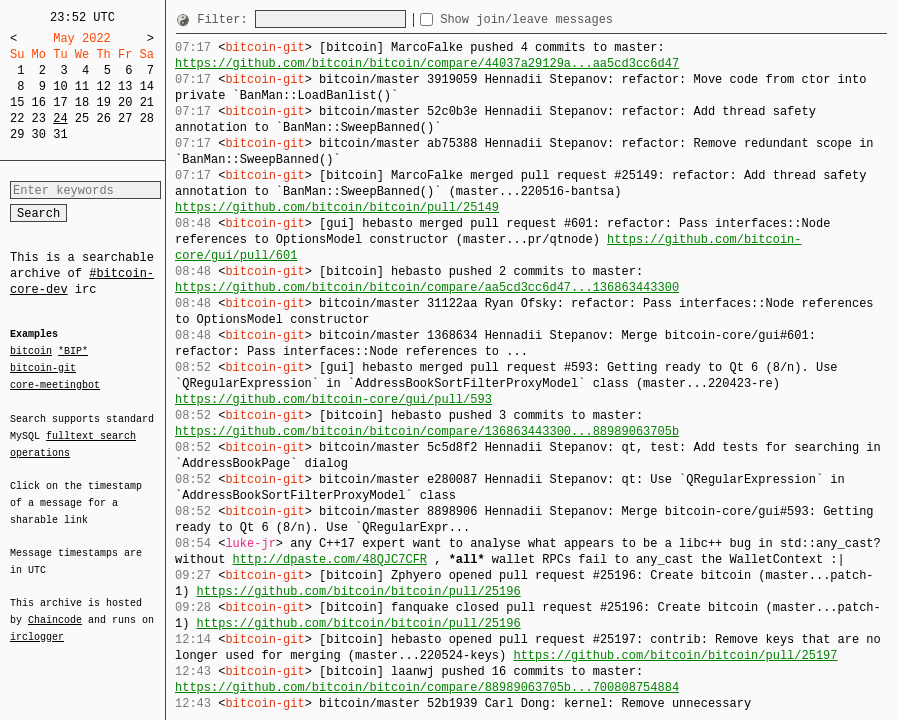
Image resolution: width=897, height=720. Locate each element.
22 (17, 118)
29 (17, 134)
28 (147, 118)
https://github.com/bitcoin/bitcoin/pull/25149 (337, 207)
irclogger (37, 624)
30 (39, 134)
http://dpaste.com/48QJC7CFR (330, 559)
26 (103, 118)
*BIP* (73, 352)
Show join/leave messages (562, 19)
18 (82, 102)
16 (39, 102)
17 (60, 102)
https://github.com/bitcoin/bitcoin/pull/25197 (675, 655)
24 (60, 118)
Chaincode (55, 608)
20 (125, 102)
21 (147, 102)
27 (125, 118)
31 (60, 134)
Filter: (226, 19)
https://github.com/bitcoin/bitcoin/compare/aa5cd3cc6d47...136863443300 (427, 287)
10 (60, 86)
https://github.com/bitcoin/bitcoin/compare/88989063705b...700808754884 (427, 687)
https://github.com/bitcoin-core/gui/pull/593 (333, 399)
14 (147, 86)
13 (125, 86)
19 (103, 102)
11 (82, 86)
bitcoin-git (43, 368)
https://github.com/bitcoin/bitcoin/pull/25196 (359, 591)
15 (17, 102)
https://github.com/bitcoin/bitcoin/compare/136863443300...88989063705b (427, 431)
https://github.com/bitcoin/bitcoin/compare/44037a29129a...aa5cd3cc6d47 (427, 63)
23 (39, 118)
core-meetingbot (55, 384)
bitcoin (31, 352)
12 (103, 86)
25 (82, 118)
